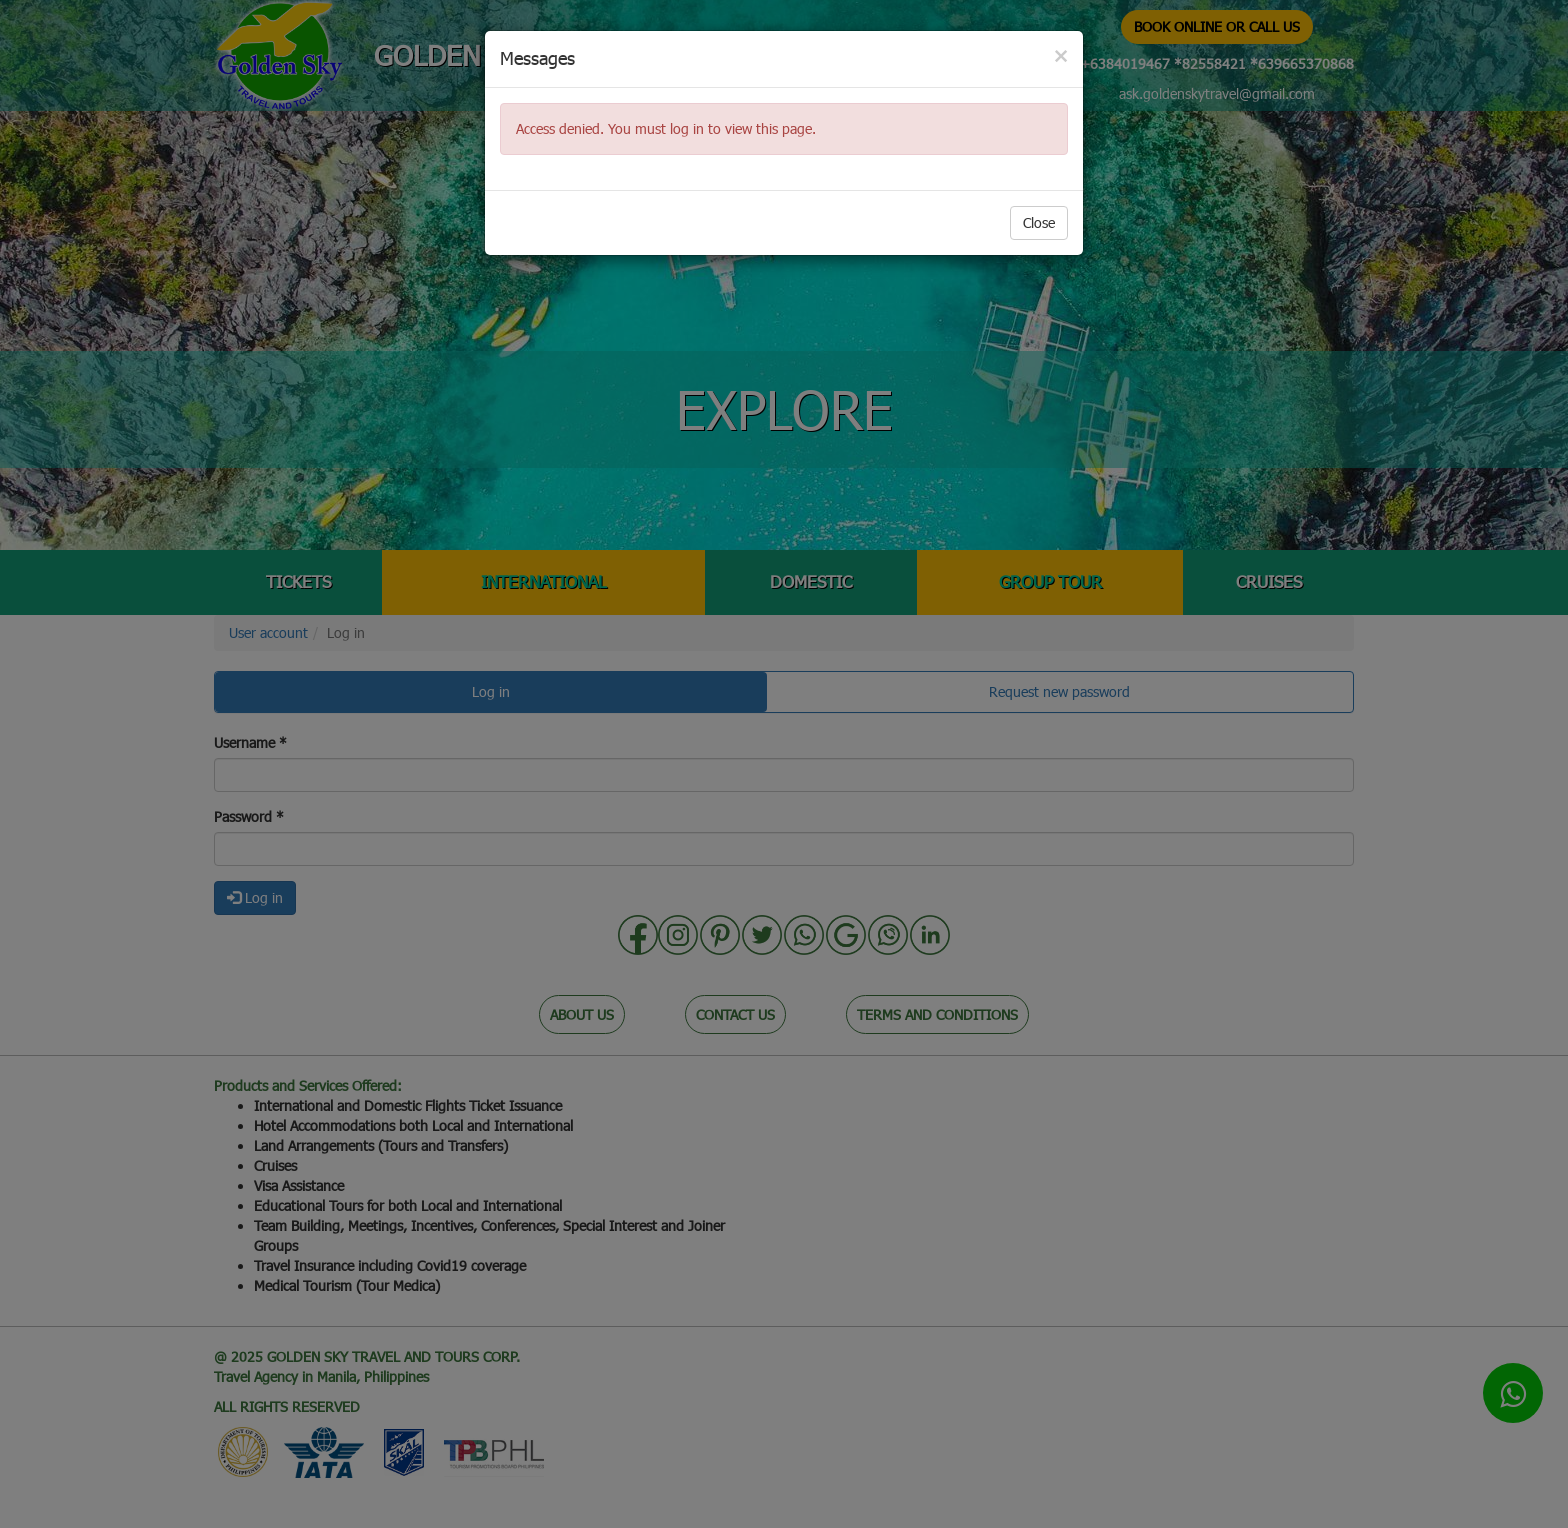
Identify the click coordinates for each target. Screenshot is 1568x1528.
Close (1039, 222)
